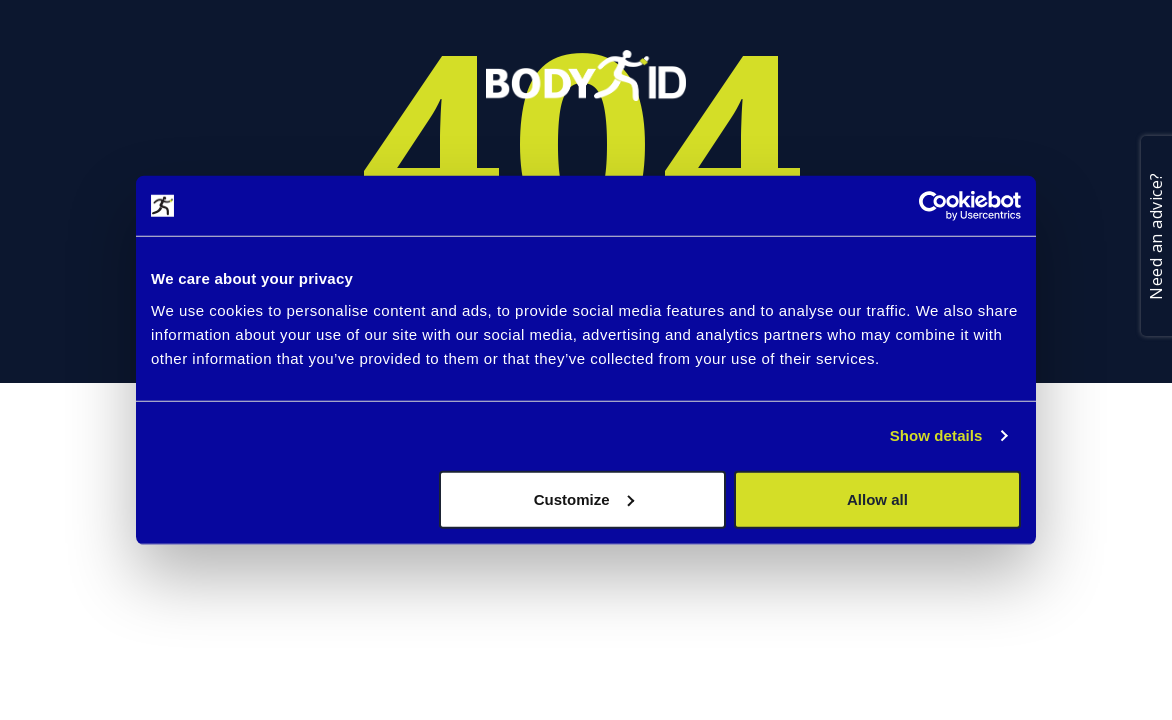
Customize (584, 498)
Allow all (877, 498)
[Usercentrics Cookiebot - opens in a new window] (933, 206)
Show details (936, 435)
